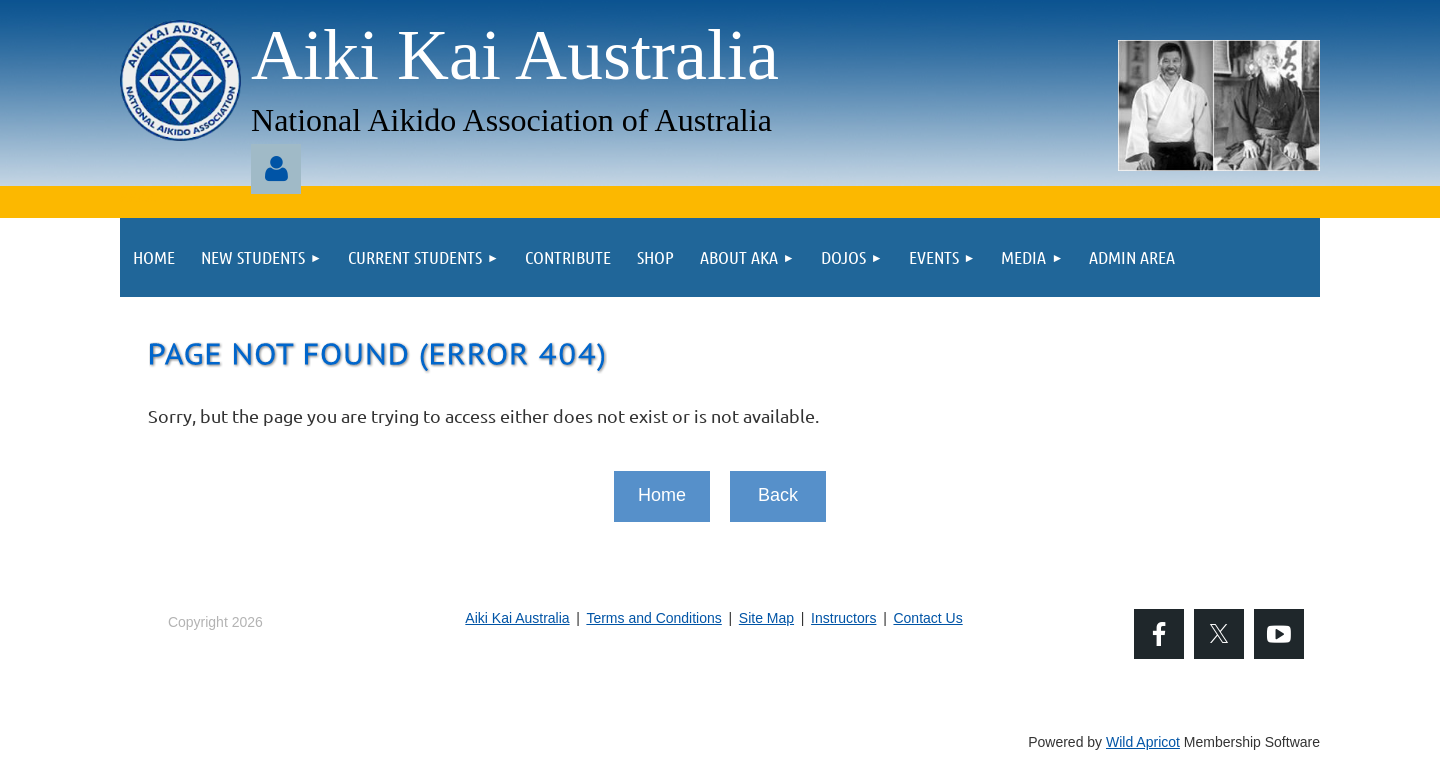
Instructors (843, 618)
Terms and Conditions (653, 618)
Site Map (766, 618)
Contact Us (927, 618)
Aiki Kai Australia (517, 618)
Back (778, 495)
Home (662, 495)
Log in (276, 169)
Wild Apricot (1143, 742)
